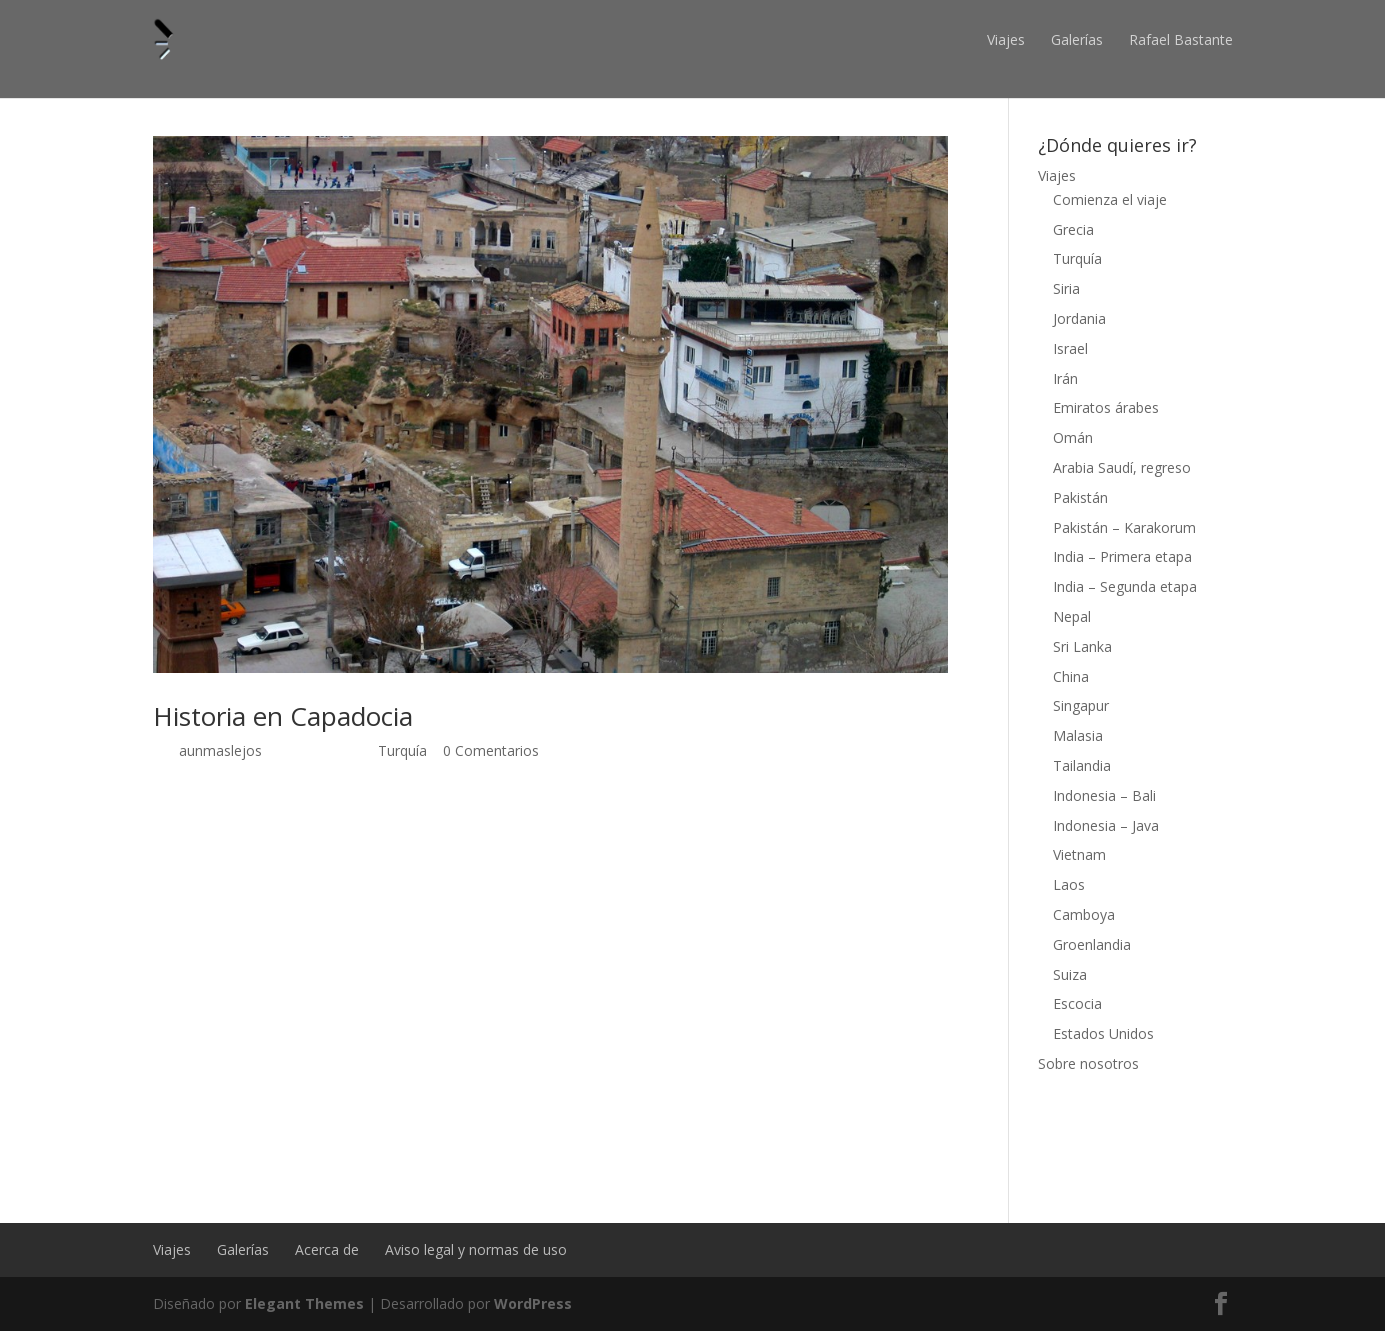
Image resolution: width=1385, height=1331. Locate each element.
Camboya (1084, 914)
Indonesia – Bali (1104, 795)
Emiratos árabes (1106, 407)
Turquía (402, 750)
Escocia (1077, 1003)
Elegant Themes (304, 1303)
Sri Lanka (1082, 646)
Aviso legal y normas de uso (476, 1249)
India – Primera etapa (1122, 556)
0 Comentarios (491, 750)
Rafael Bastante (1181, 39)
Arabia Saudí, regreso (1122, 467)
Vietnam (1079, 854)
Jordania (1079, 318)
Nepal (1072, 616)
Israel (1070, 348)
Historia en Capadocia (283, 716)
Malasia (1078, 735)
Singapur (1081, 705)
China (1071, 676)
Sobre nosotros (1088, 1063)
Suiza (1070, 974)
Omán (1073, 437)
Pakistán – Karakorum (1124, 527)
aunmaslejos (220, 750)
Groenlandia (1092, 944)
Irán (1065, 378)
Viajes (1006, 39)
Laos (1069, 884)
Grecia (1073, 229)
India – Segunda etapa (1125, 586)
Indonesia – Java (1106, 825)
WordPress (533, 1303)
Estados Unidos (1103, 1033)
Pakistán (1080, 497)
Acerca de (327, 1249)
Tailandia (1082, 765)
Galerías (1077, 39)
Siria (1066, 288)
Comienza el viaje (1110, 199)
